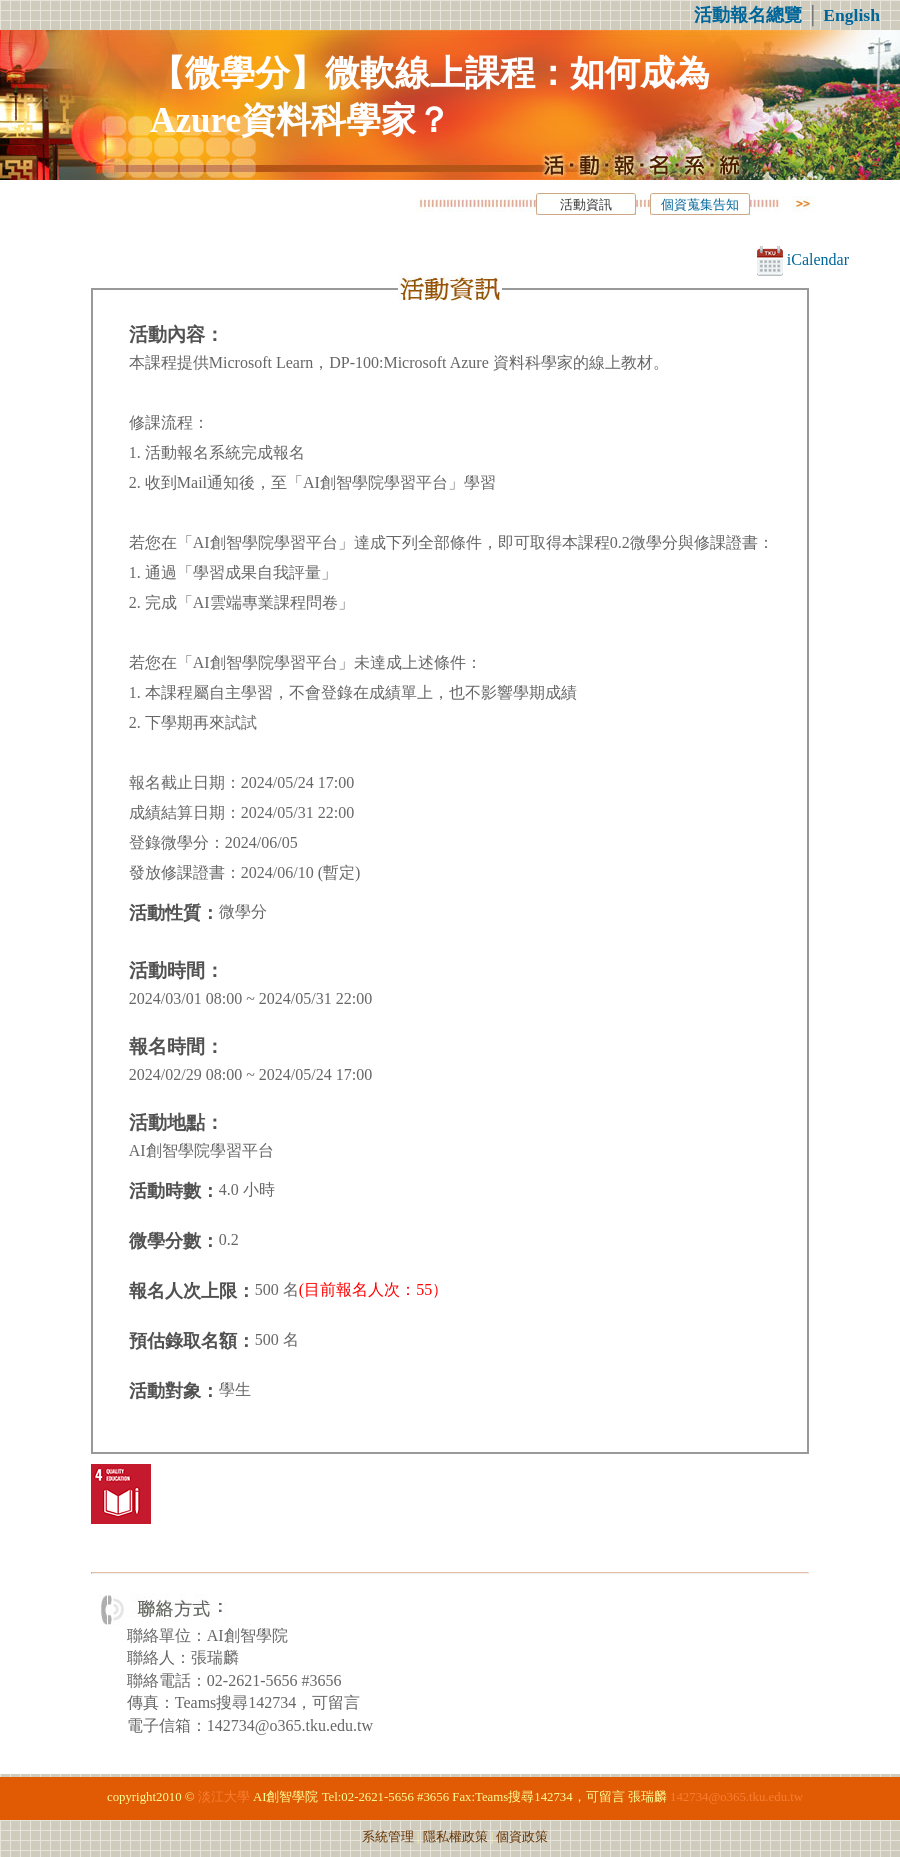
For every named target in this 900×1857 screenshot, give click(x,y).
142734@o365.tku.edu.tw (736, 1797)
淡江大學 (224, 1797)
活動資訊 (586, 205)
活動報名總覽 (748, 15)
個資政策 (522, 1837)
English (851, 15)
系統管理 (388, 1837)
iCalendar (803, 259)
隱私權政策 (455, 1837)
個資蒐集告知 (700, 205)
